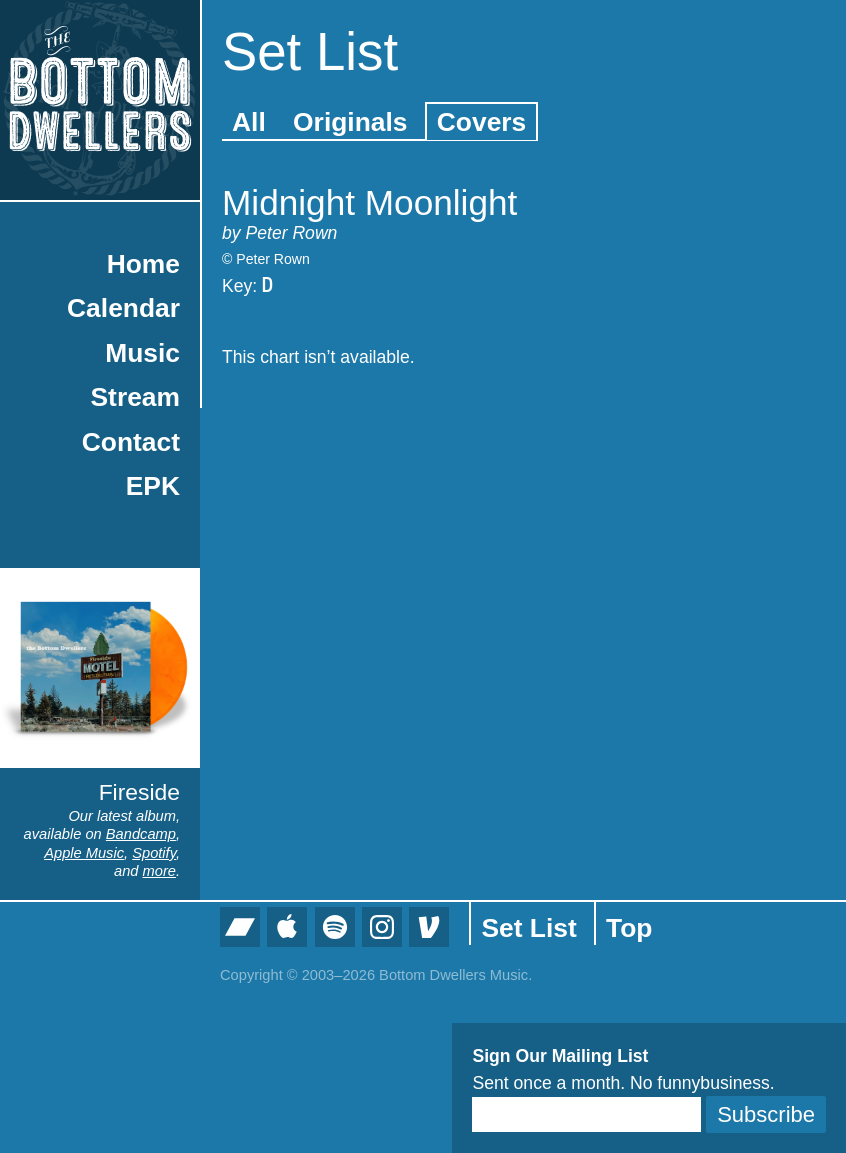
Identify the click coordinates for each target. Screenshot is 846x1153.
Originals (350, 122)
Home (143, 264)
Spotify (154, 853)
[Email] (586, 1114)
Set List (528, 928)
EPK (153, 486)
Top (629, 928)
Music (142, 353)
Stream (135, 397)
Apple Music (84, 853)
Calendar (123, 308)
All (249, 122)
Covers (481, 122)
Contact (131, 442)
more (159, 871)
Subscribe (766, 1114)
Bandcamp (141, 834)
